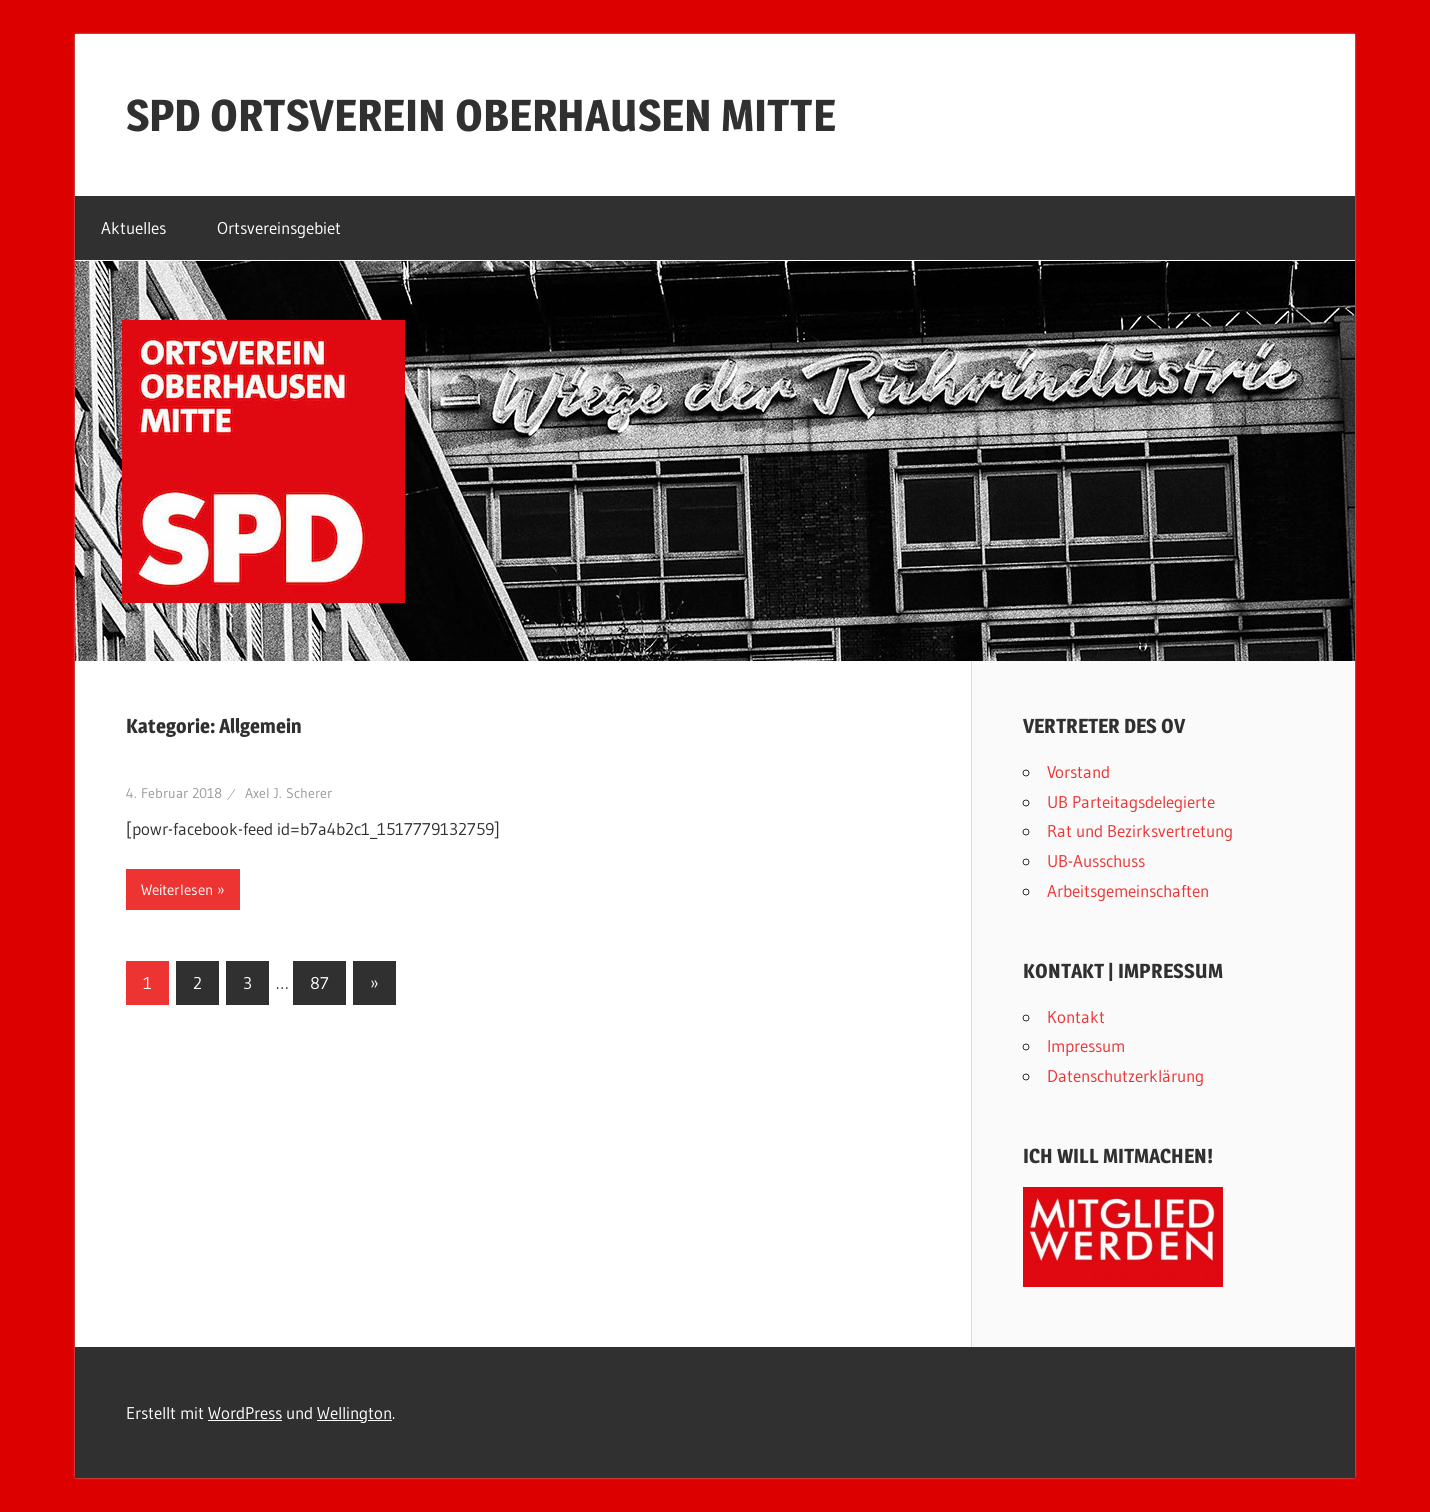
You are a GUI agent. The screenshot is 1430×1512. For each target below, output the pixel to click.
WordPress (245, 1412)
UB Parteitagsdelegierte (1131, 801)
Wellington (354, 1412)
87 (319, 982)
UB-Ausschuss (1096, 860)
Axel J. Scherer (288, 793)
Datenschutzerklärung (1125, 1075)
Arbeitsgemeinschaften (1128, 890)
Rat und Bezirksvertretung (1140, 830)
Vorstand (1078, 771)
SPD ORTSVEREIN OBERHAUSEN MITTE (481, 115)
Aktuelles (133, 227)
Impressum (1086, 1045)
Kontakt (1076, 1016)
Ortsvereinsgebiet (279, 227)
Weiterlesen (177, 889)
